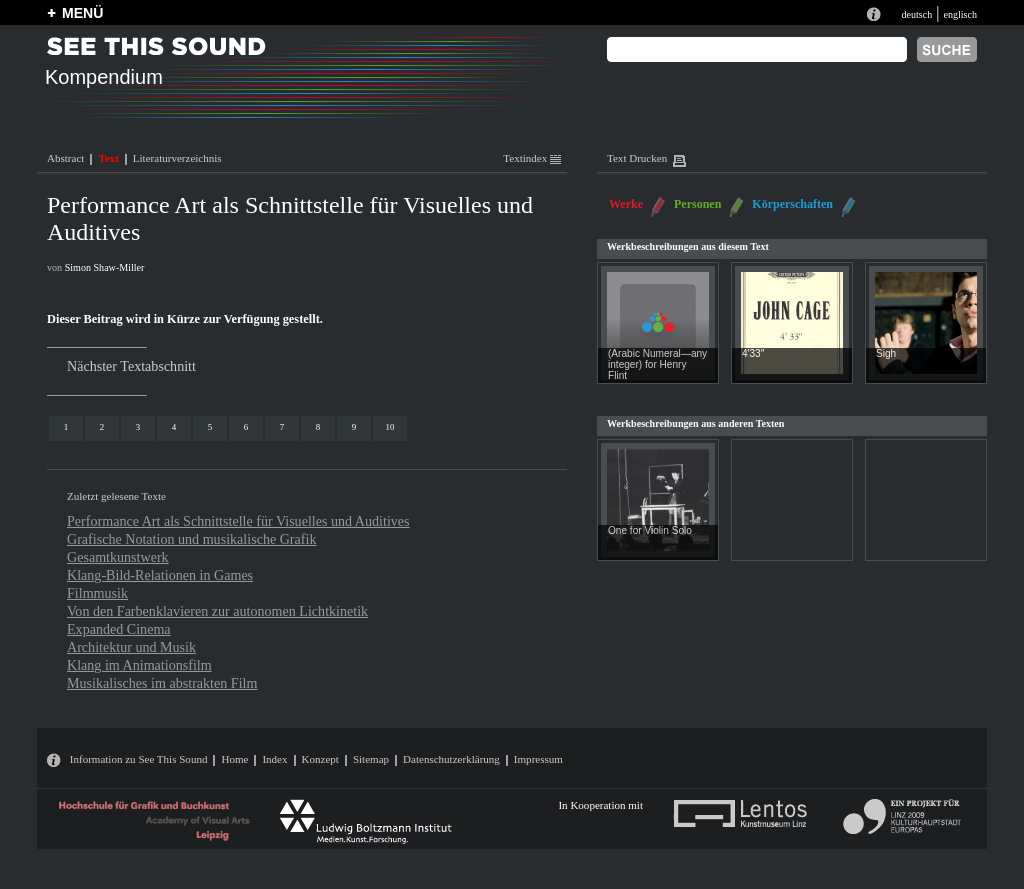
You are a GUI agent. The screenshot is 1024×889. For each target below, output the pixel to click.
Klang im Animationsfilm (139, 665)
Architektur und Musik (131, 647)
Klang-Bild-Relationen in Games (160, 575)
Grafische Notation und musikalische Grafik (191, 539)
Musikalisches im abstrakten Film (162, 683)
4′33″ (753, 353)
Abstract (65, 158)
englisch (960, 14)
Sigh (886, 353)
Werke (626, 204)
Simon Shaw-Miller (105, 267)
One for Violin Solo (650, 530)
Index (274, 759)
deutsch (916, 14)
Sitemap (371, 759)
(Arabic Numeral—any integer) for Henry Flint (657, 364)
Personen (697, 204)
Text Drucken (637, 158)
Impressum (538, 759)
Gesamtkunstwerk (118, 557)
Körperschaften (792, 204)
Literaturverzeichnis (177, 158)
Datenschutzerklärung (451, 759)
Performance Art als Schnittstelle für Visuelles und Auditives (238, 521)
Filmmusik (97, 593)
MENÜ (82, 13)
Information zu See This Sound (139, 759)
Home (234, 759)
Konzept (320, 759)
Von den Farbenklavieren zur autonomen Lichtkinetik (217, 611)
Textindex (532, 158)
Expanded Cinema (119, 629)
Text (108, 158)
